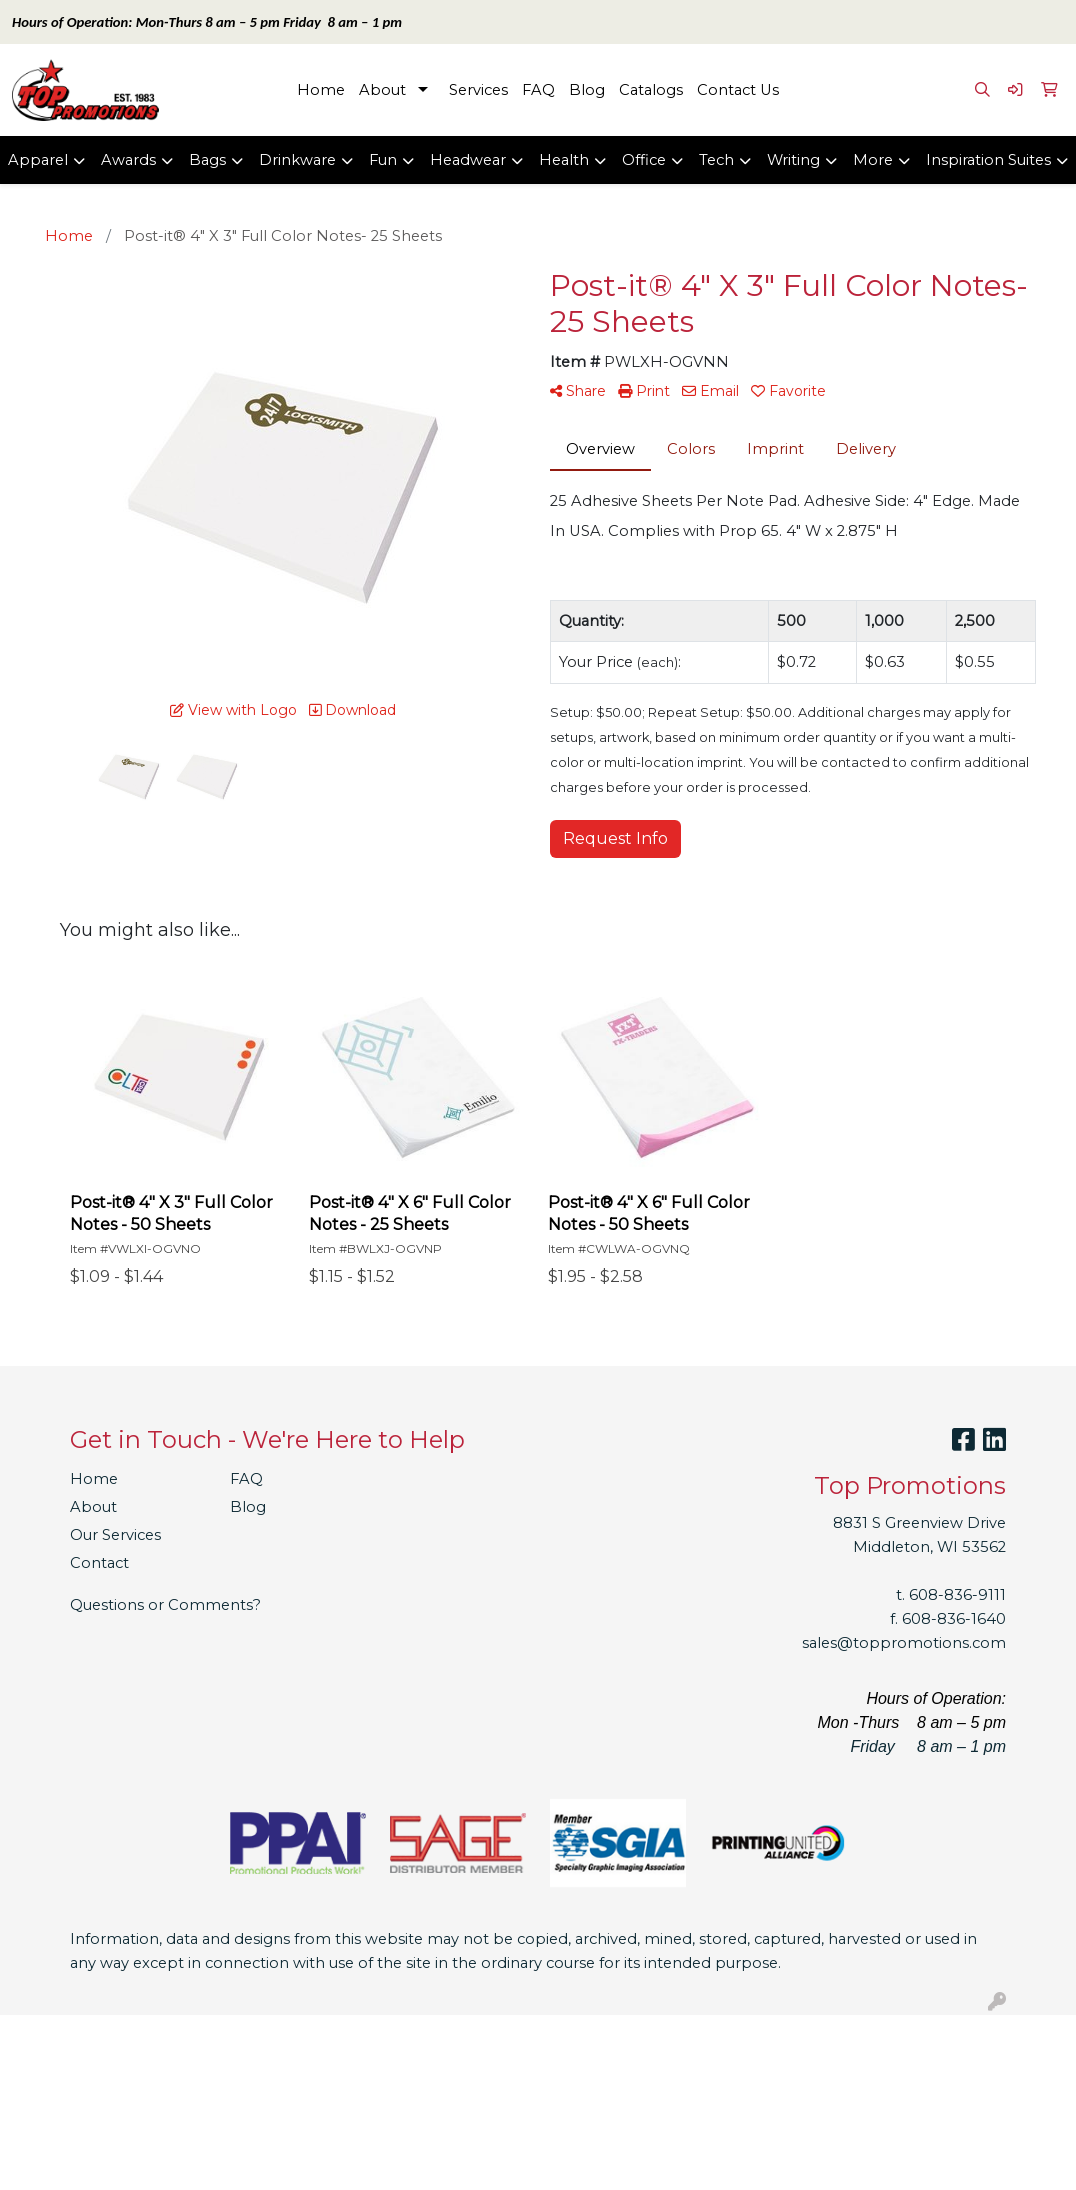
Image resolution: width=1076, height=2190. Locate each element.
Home (321, 90)
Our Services (115, 1535)
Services (478, 90)
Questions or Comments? (165, 1605)
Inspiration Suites (988, 160)
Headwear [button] (468, 160)
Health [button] (564, 160)
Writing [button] (793, 160)
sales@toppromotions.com (904, 1643)
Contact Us (738, 90)
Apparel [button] (38, 160)
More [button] (873, 160)
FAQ (538, 90)
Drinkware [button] (297, 160)
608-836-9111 (957, 1595)
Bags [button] (207, 160)
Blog (587, 90)
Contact (99, 1563)
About (382, 90)
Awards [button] (128, 160)
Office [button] (644, 160)
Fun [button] (383, 160)
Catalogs (651, 90)
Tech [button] (716, 160)
